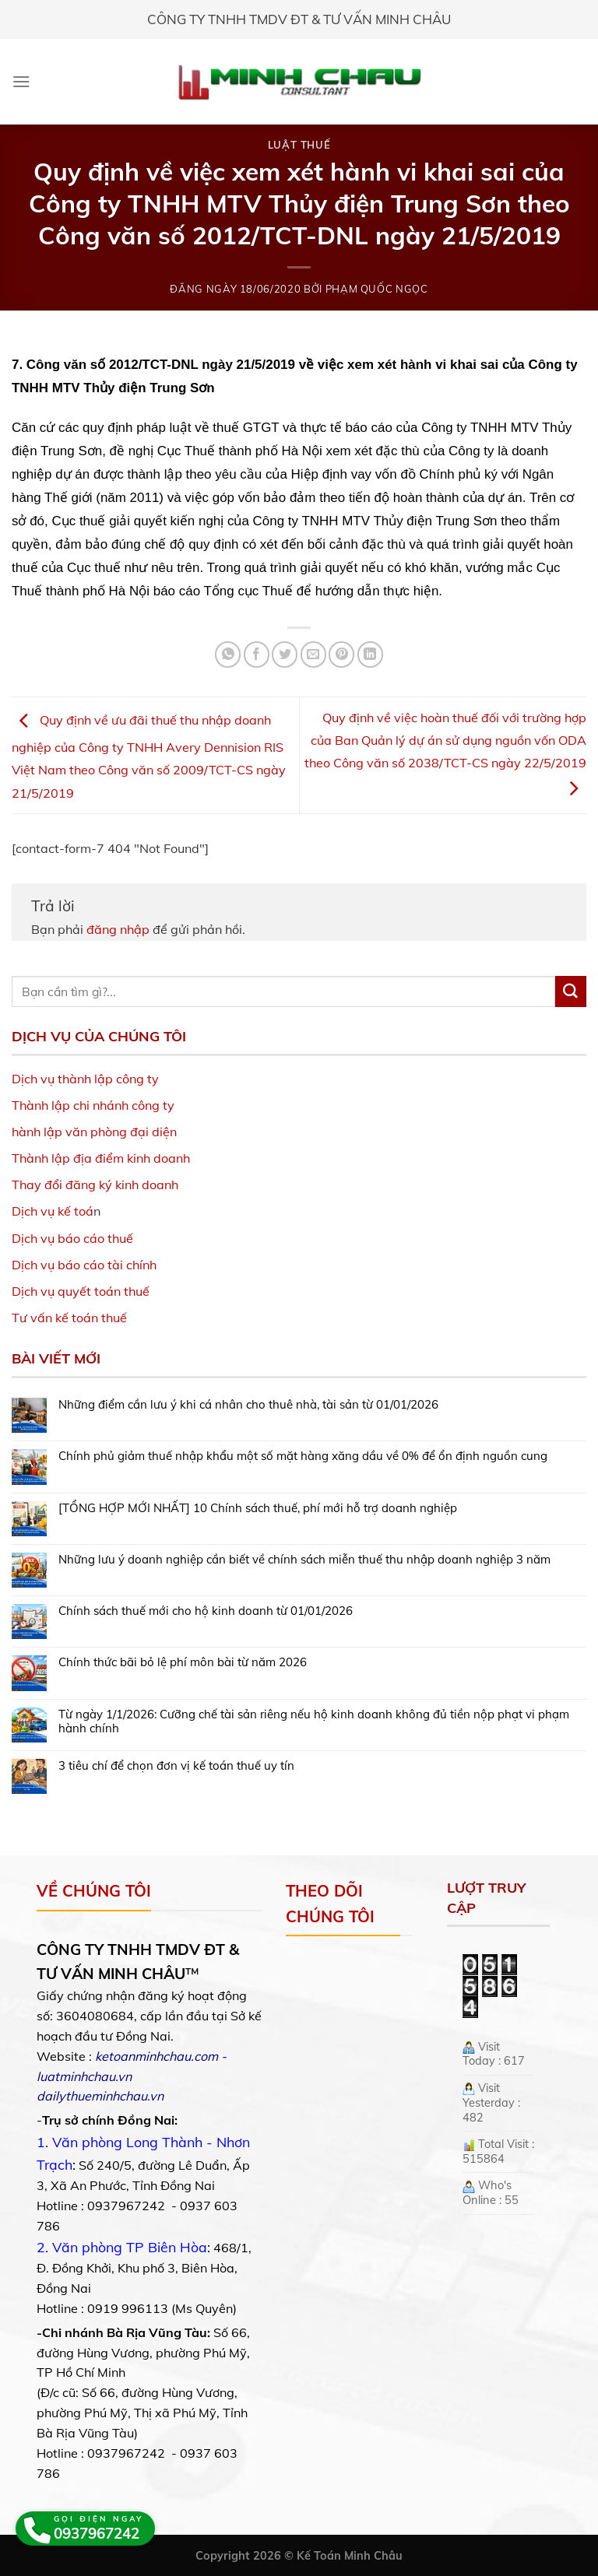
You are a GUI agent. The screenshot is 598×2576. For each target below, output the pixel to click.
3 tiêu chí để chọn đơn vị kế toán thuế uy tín (176, 1766)
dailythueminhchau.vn (100, 2096)
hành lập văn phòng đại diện (94, 1131)
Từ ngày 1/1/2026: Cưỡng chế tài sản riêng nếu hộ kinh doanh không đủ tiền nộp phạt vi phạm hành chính (313, 1721)
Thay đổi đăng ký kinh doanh (95, 1184)
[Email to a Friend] (313, 654)
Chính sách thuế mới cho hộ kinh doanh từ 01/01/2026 (205, 1611)
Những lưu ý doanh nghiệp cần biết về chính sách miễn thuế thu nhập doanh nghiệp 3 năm (304, 1560)
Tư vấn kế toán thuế (69, 1317)
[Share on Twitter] (284, 654)
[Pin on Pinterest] (341, 654)
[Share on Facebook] (256, 654)
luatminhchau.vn (84, 2076)
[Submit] (570, 991)
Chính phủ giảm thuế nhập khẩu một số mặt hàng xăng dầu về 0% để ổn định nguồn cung (302, 1456)
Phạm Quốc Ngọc (376, 289)
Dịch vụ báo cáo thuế (72, 1238)
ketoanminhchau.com (156, 2056)
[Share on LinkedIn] (370, 654)
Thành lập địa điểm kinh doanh (101, 1158)
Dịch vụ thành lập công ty (85, 1078)
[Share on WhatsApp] (228, 654)
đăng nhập (118, 929)
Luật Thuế (299, 145)
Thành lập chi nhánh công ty (93, 1105)
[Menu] (21, 81)
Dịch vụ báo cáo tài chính (84, 1264)
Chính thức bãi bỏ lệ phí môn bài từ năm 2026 (182, 1662)
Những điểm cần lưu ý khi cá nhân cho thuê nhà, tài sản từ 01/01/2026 (248, 1405)
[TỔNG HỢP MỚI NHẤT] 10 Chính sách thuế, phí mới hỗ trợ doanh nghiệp (257, 1508)
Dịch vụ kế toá (52, 1211)
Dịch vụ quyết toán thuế (81, 1291)
